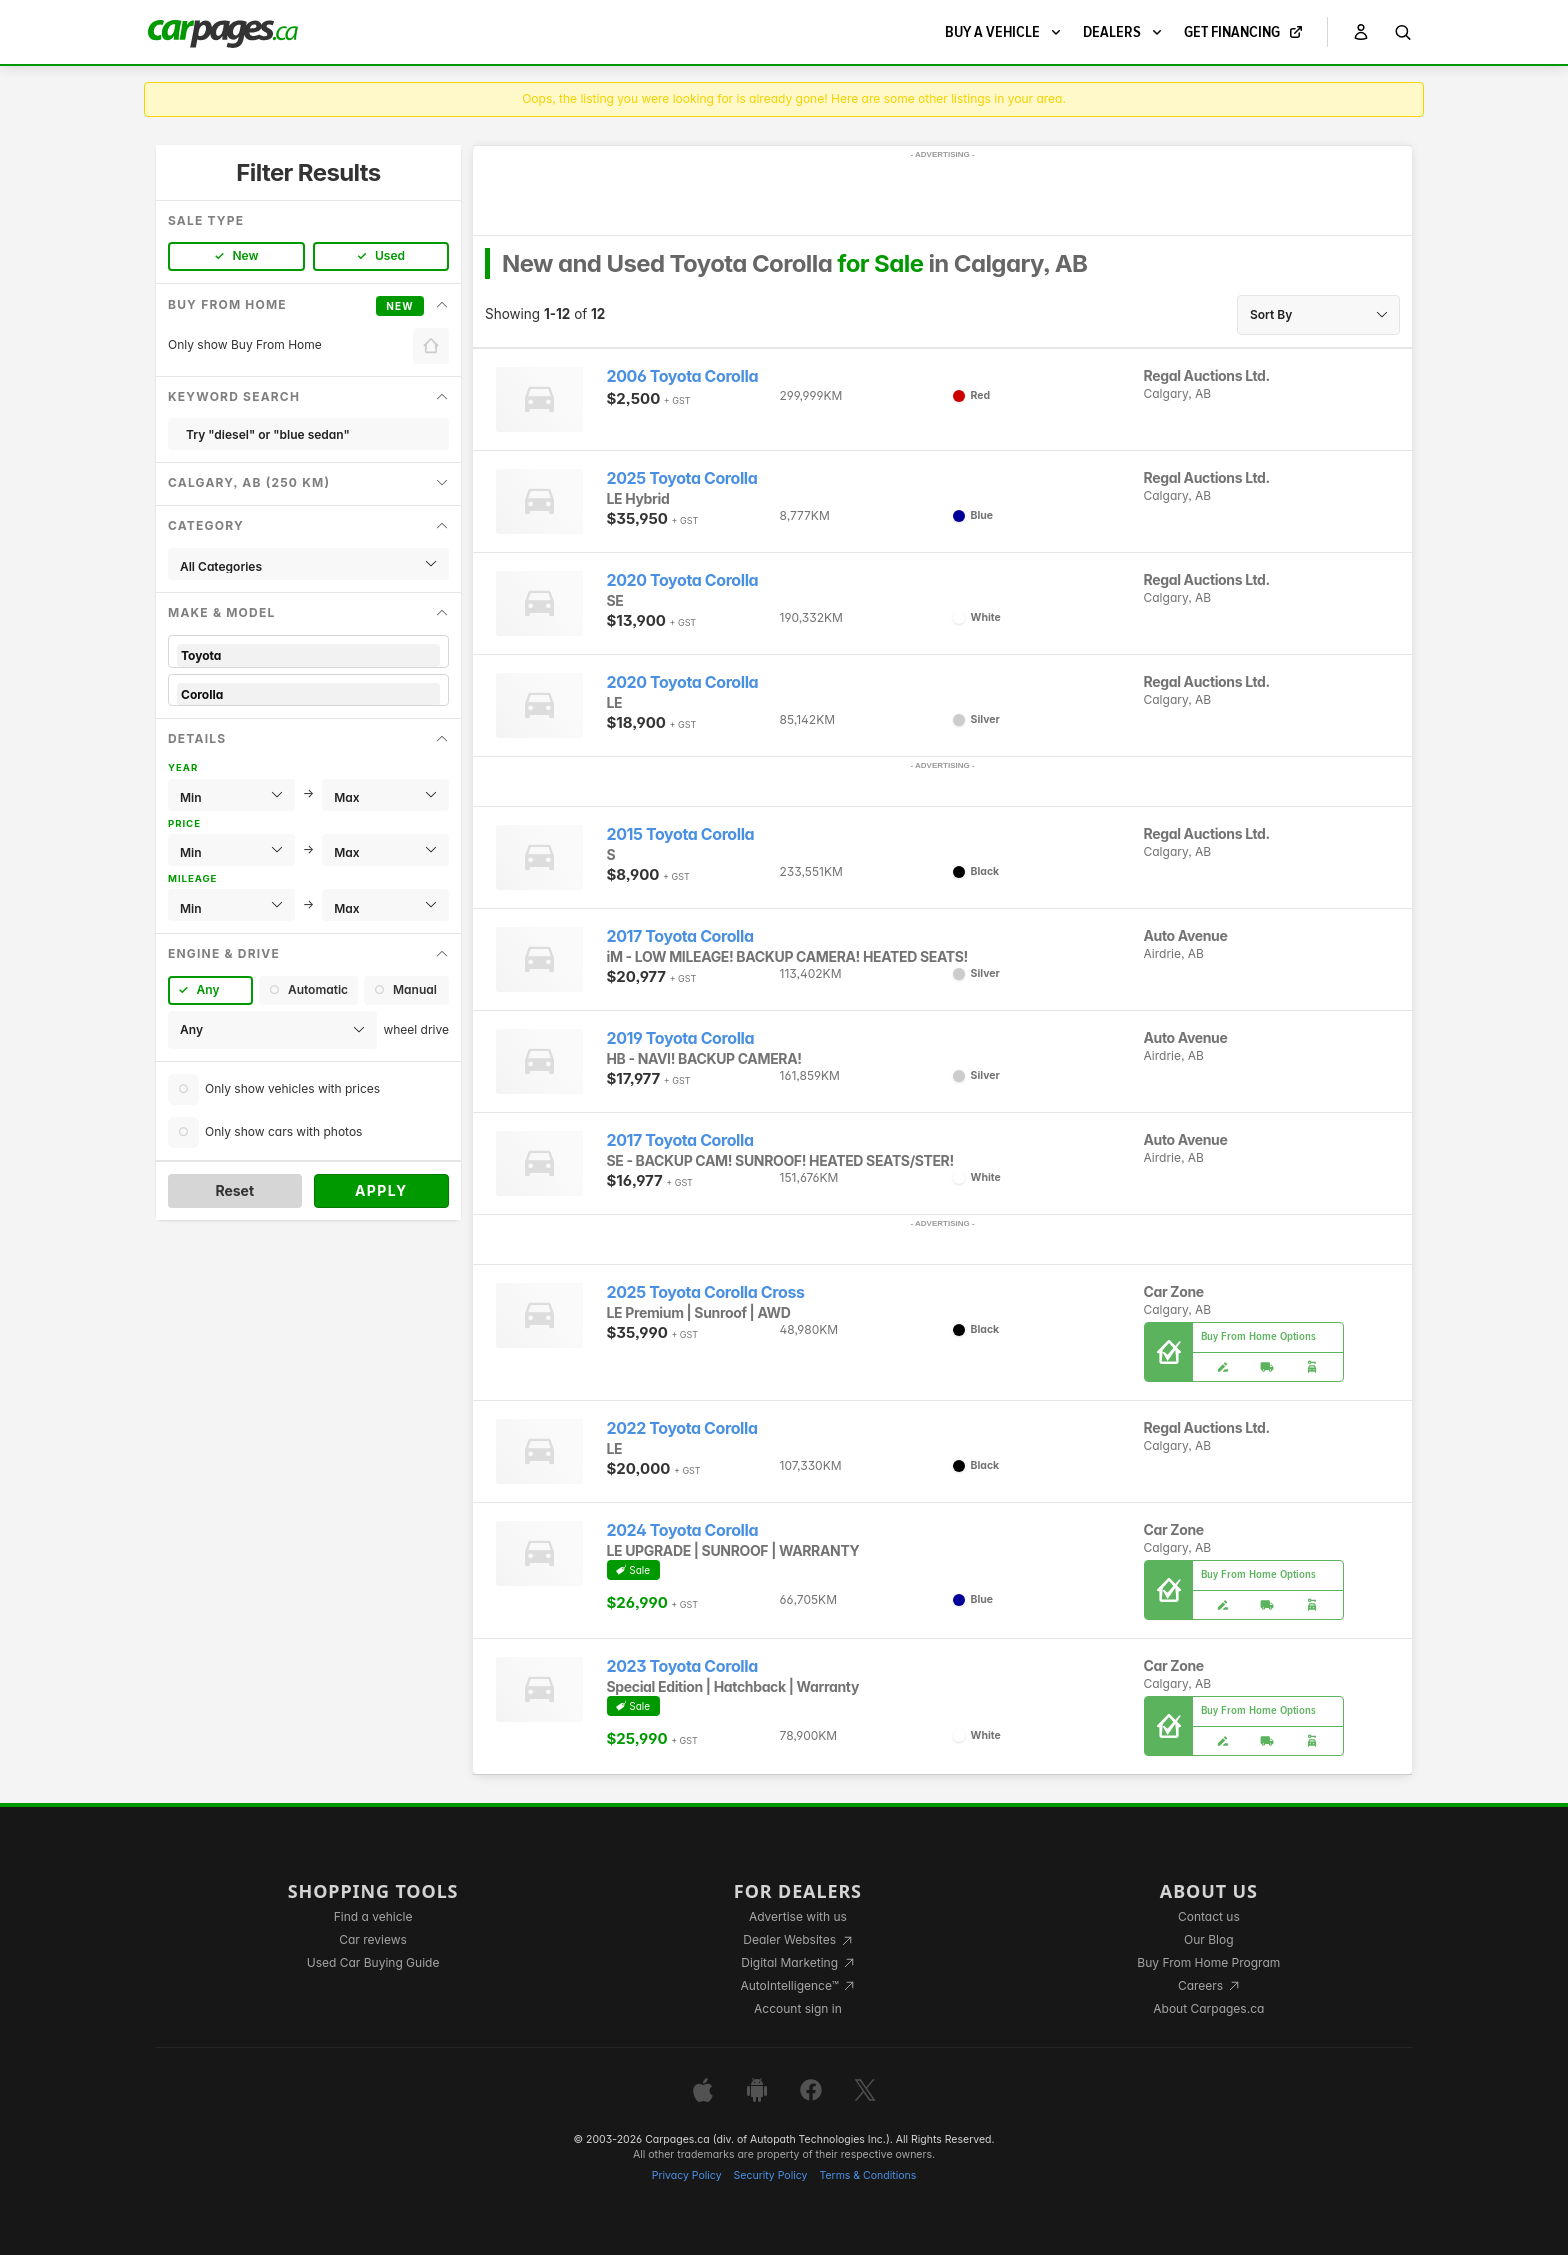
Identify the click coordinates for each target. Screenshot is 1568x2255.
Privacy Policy (687, 2175)
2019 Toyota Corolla (681, 1038)
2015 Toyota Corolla (681, 834)
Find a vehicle (373, 1916)
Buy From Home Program (1208, 1962)
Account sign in (798, 2008)
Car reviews (373, 1939)
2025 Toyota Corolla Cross (706, 1292)
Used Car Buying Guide (373, 1962)
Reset (234, 1190)
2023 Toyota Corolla (682, 1666)
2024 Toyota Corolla (683, 1530)
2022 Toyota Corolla (682, 1428)
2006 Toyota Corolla (683, 376)
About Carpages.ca (1208, 2008)
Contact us (1209, 1916)
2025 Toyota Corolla (682, 478)
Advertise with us (798, 1916)
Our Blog (1208, 1939)
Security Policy (771, 2175)
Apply (381, 1190)
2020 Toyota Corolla (683, 580)
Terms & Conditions (867, 2175)
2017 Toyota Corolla (680, 936)
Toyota (308, 655)
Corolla (308, 694)
